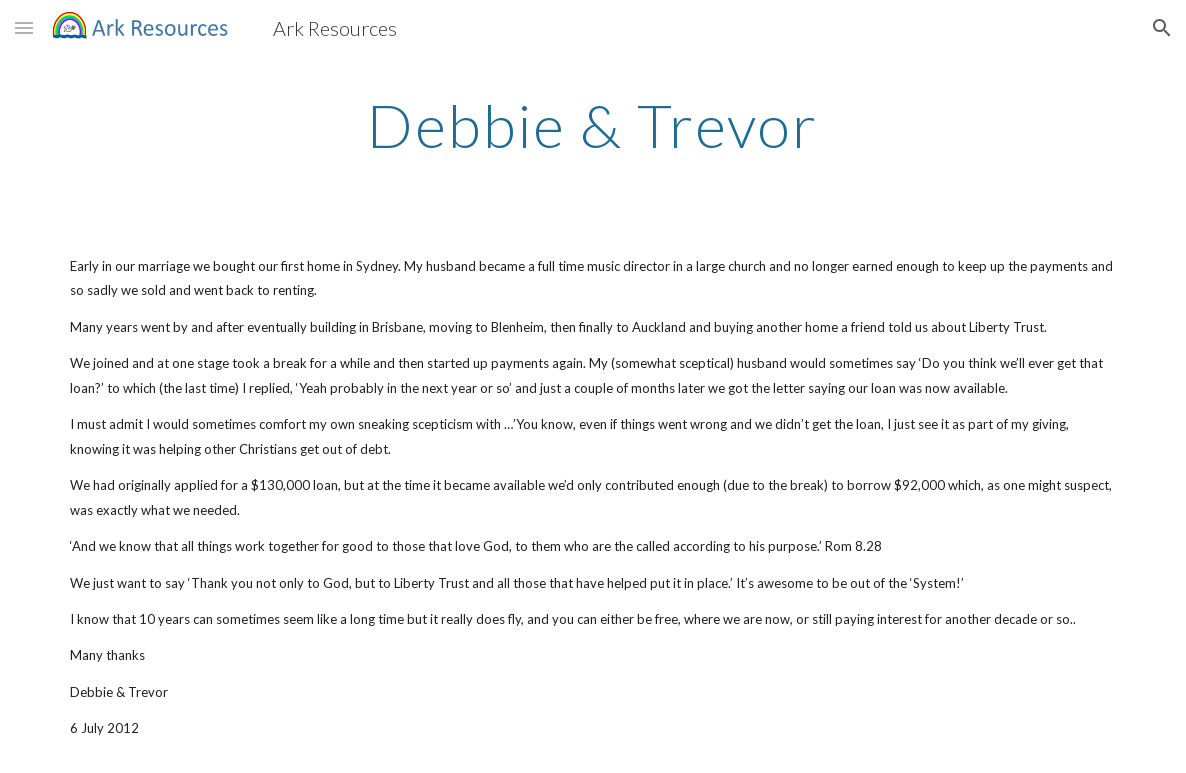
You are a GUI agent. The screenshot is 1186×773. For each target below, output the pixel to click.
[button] (24, 27)
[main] (592, 125)
